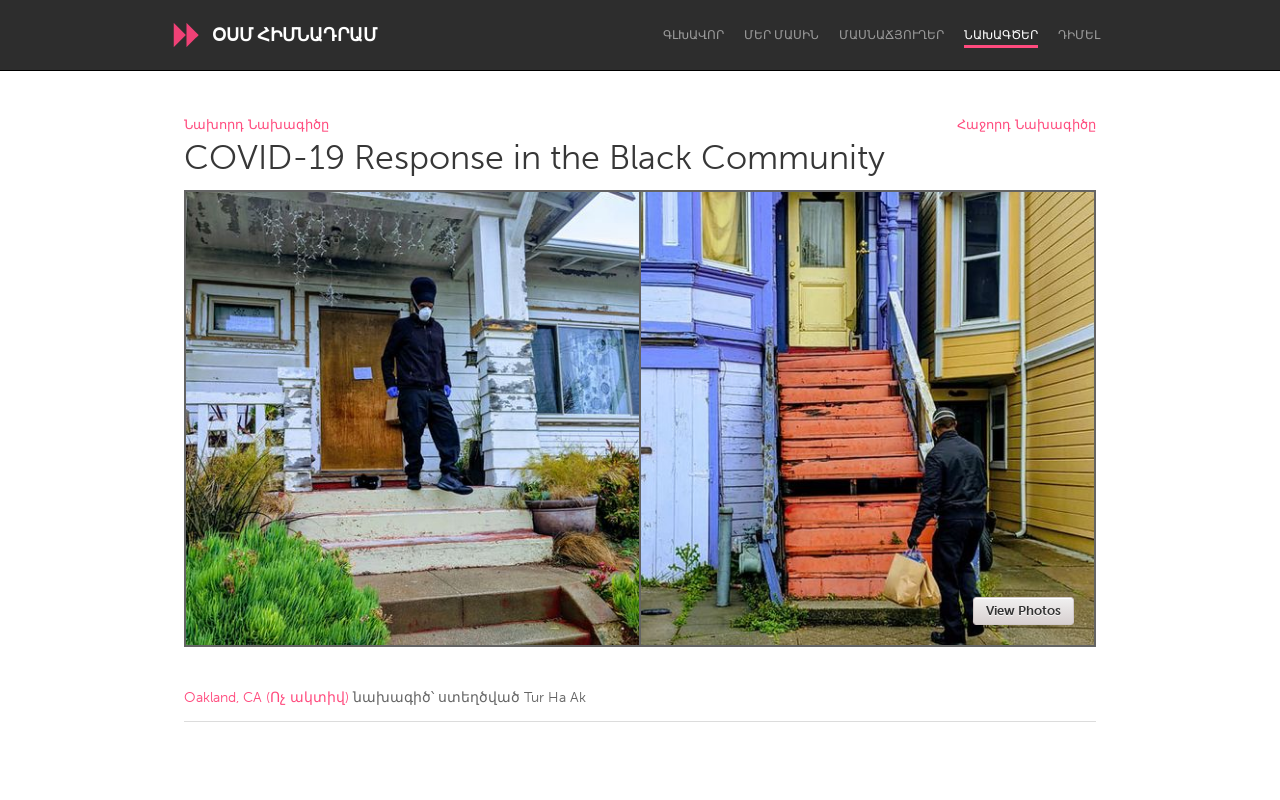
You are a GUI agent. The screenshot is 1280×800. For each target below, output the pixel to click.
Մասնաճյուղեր (891, 35)
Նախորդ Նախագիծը (256, 125)
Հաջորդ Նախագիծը (1026, 125)
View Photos (1023, 610)
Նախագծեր (1001, 35)
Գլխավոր (693, 35)
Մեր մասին (781, 35)
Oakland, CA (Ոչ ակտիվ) (266, 697)
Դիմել (1079, 35)
